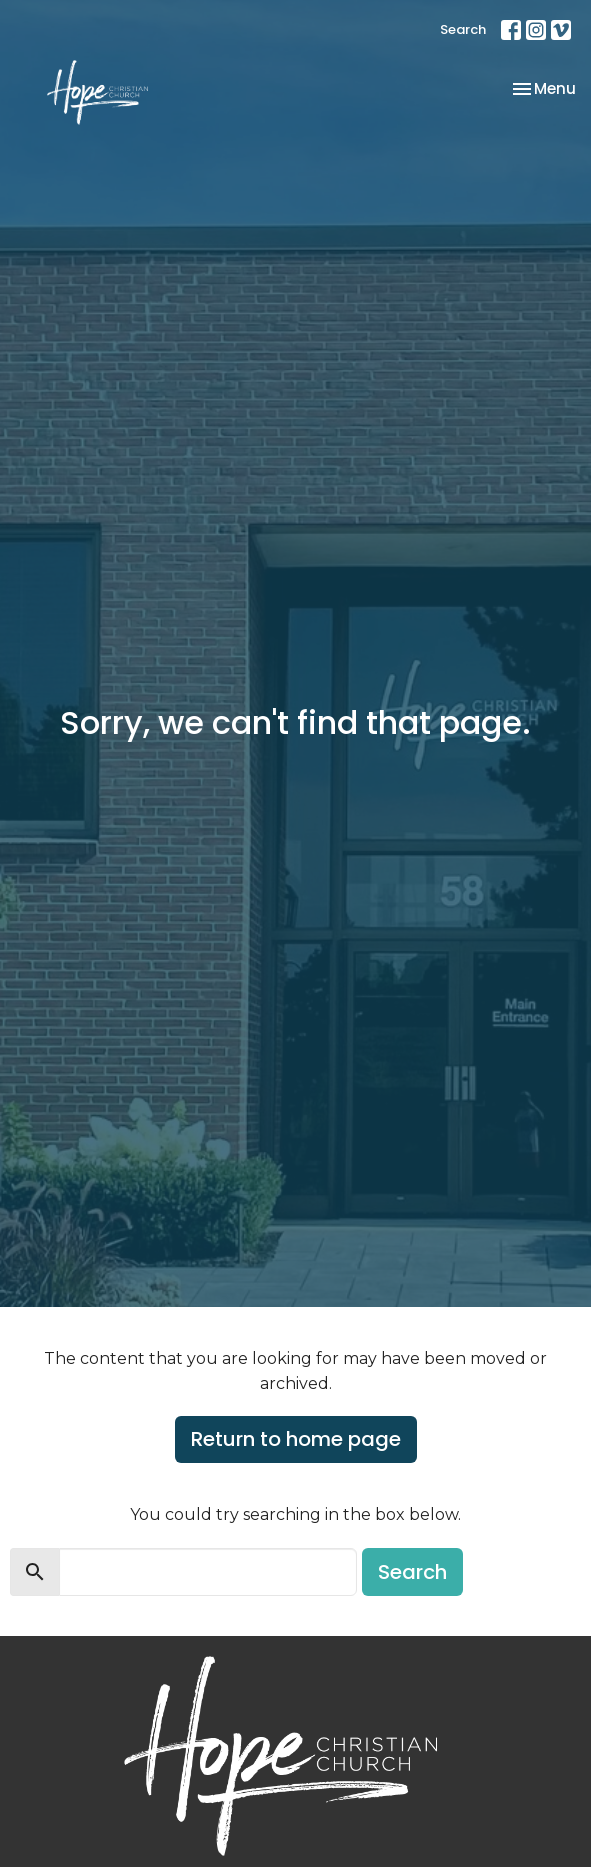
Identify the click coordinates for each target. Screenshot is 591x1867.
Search (463, 29)
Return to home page (296, 1439)
